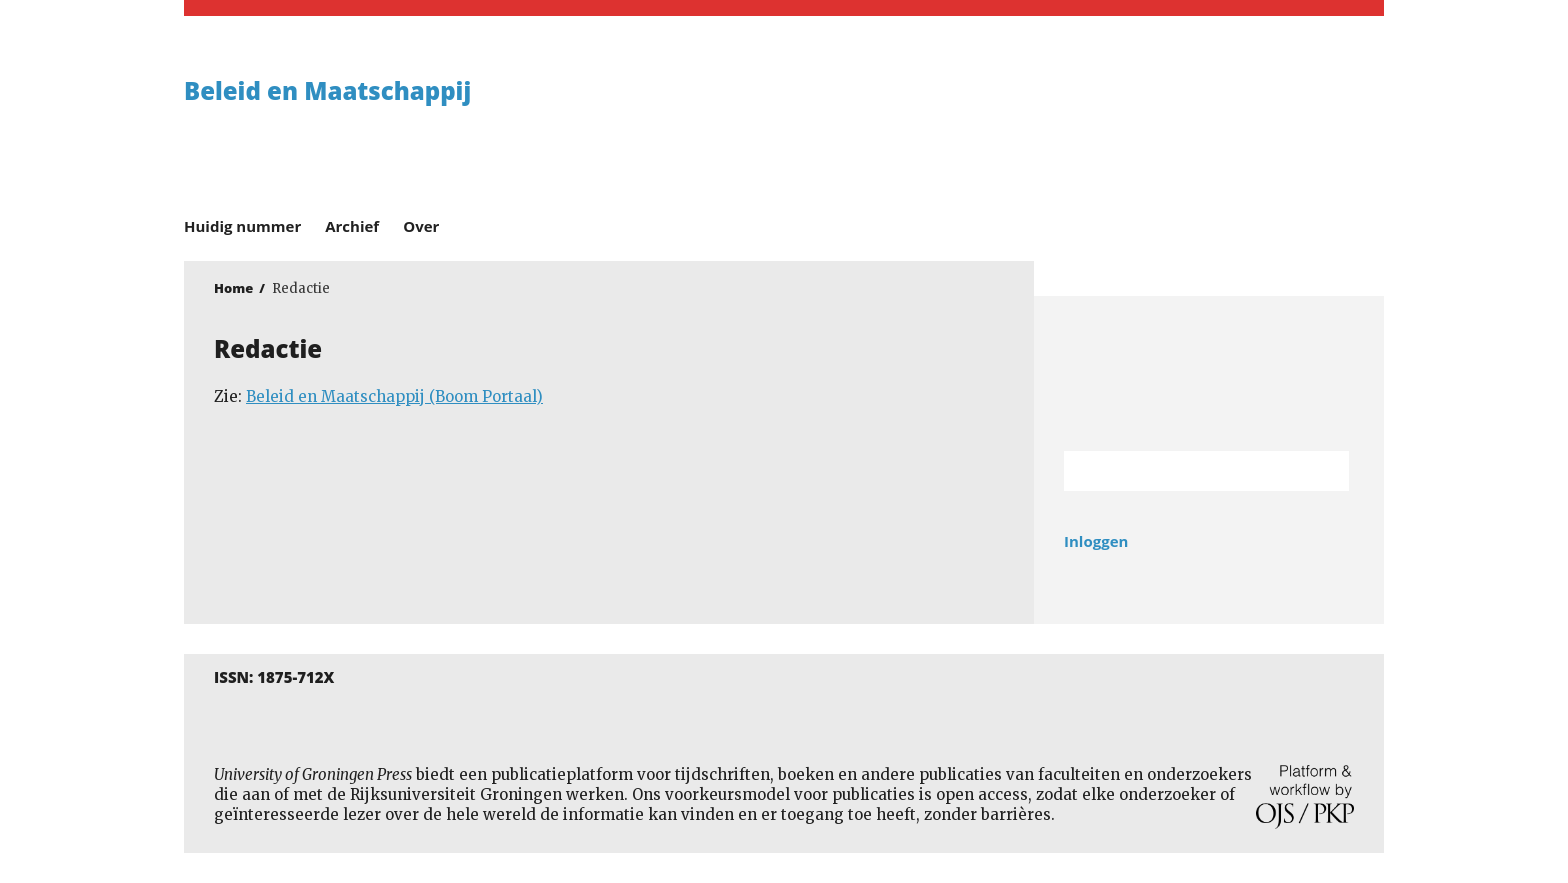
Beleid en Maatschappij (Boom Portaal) (394, 396)
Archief (352, 226)
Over (421, 226)
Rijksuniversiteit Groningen (1209, 373)
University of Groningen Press (1074, 121)
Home (233, 288)
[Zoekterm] (1181, 471)
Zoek (1324, 471)
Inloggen (1096, 541)
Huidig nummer (242, 226)
